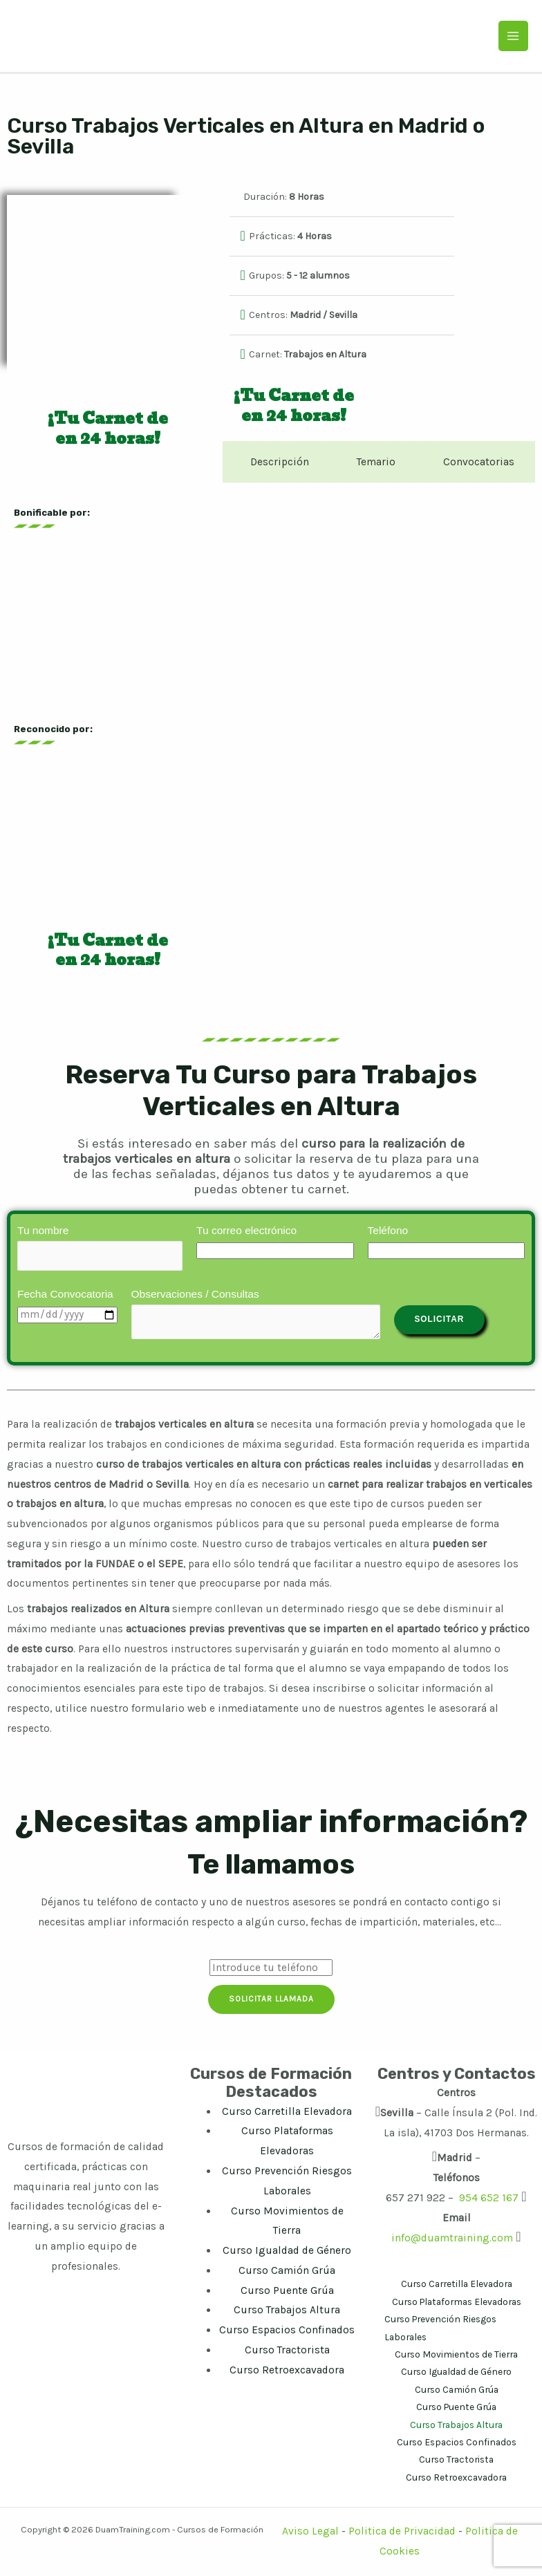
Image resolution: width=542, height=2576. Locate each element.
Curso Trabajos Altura (287, 2312)
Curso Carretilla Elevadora (287, 2113)
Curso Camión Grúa (287, 2272)
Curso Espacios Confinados (287, 2331)
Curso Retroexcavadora (287, 2371)
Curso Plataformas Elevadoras (456, 2302)
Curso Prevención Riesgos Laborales (440, 2329)
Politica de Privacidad (402, 2533)
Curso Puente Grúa (287, 2292)
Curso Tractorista (287, 2351)
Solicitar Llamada (271, 2001)
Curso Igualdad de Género (287, 2252)
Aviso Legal (312, 2533)
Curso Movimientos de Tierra (456, 2355)
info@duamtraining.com (452, 2239)
